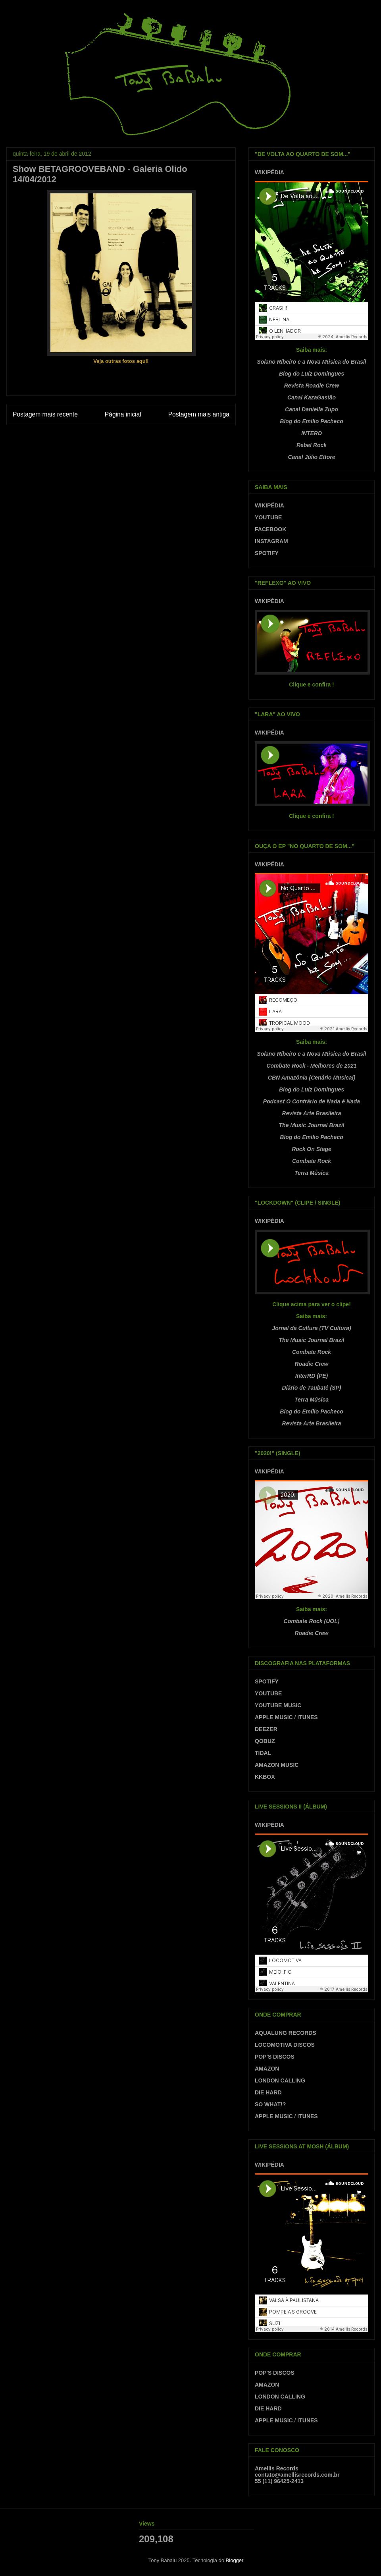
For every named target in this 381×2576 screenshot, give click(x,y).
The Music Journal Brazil (311, 1125)
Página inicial (123, 414)
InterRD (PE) (311, 1376)
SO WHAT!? (270, 2104)
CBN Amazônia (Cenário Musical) (311, 1077)
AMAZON (267, 2068)
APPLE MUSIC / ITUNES (286, 1717)
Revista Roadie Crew (311, 385)
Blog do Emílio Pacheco (311, 421)
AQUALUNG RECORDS (285, 2033)
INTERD (311, 433)
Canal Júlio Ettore (311, 457)
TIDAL (263, 1753)
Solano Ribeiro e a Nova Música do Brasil (311, 362)
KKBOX (265, 1777)
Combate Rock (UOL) (312, 1621)
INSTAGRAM (271, 541)
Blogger (234, 2560)
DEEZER (266, 1729)
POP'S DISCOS (274, 2056)
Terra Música (311, 1173)
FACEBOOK (270, 529)
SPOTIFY (267, 553)
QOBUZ (265, 1741)
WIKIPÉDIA (269, 172)
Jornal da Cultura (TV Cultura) (311, 1328)
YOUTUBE (268, 517)
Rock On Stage (311, 1149)
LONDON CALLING (280, 2080)
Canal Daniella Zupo (311, 409)
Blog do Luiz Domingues (311, 373)
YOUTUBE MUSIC (278, 1705)
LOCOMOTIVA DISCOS (285, 2045)
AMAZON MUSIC (276, 1765)
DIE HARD (268, 2092)
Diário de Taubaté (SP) (311, 1387)
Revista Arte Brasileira (311, 1113)
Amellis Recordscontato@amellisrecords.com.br (297, 2471)
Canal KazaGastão (311, 397)
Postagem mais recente (45, 414)
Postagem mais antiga (198, 414)
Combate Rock (311, 1161)
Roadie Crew (312, 1364)
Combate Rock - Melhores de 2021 (311, 1065)
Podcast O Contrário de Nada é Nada (311, 1101)
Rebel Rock (311, 445)
